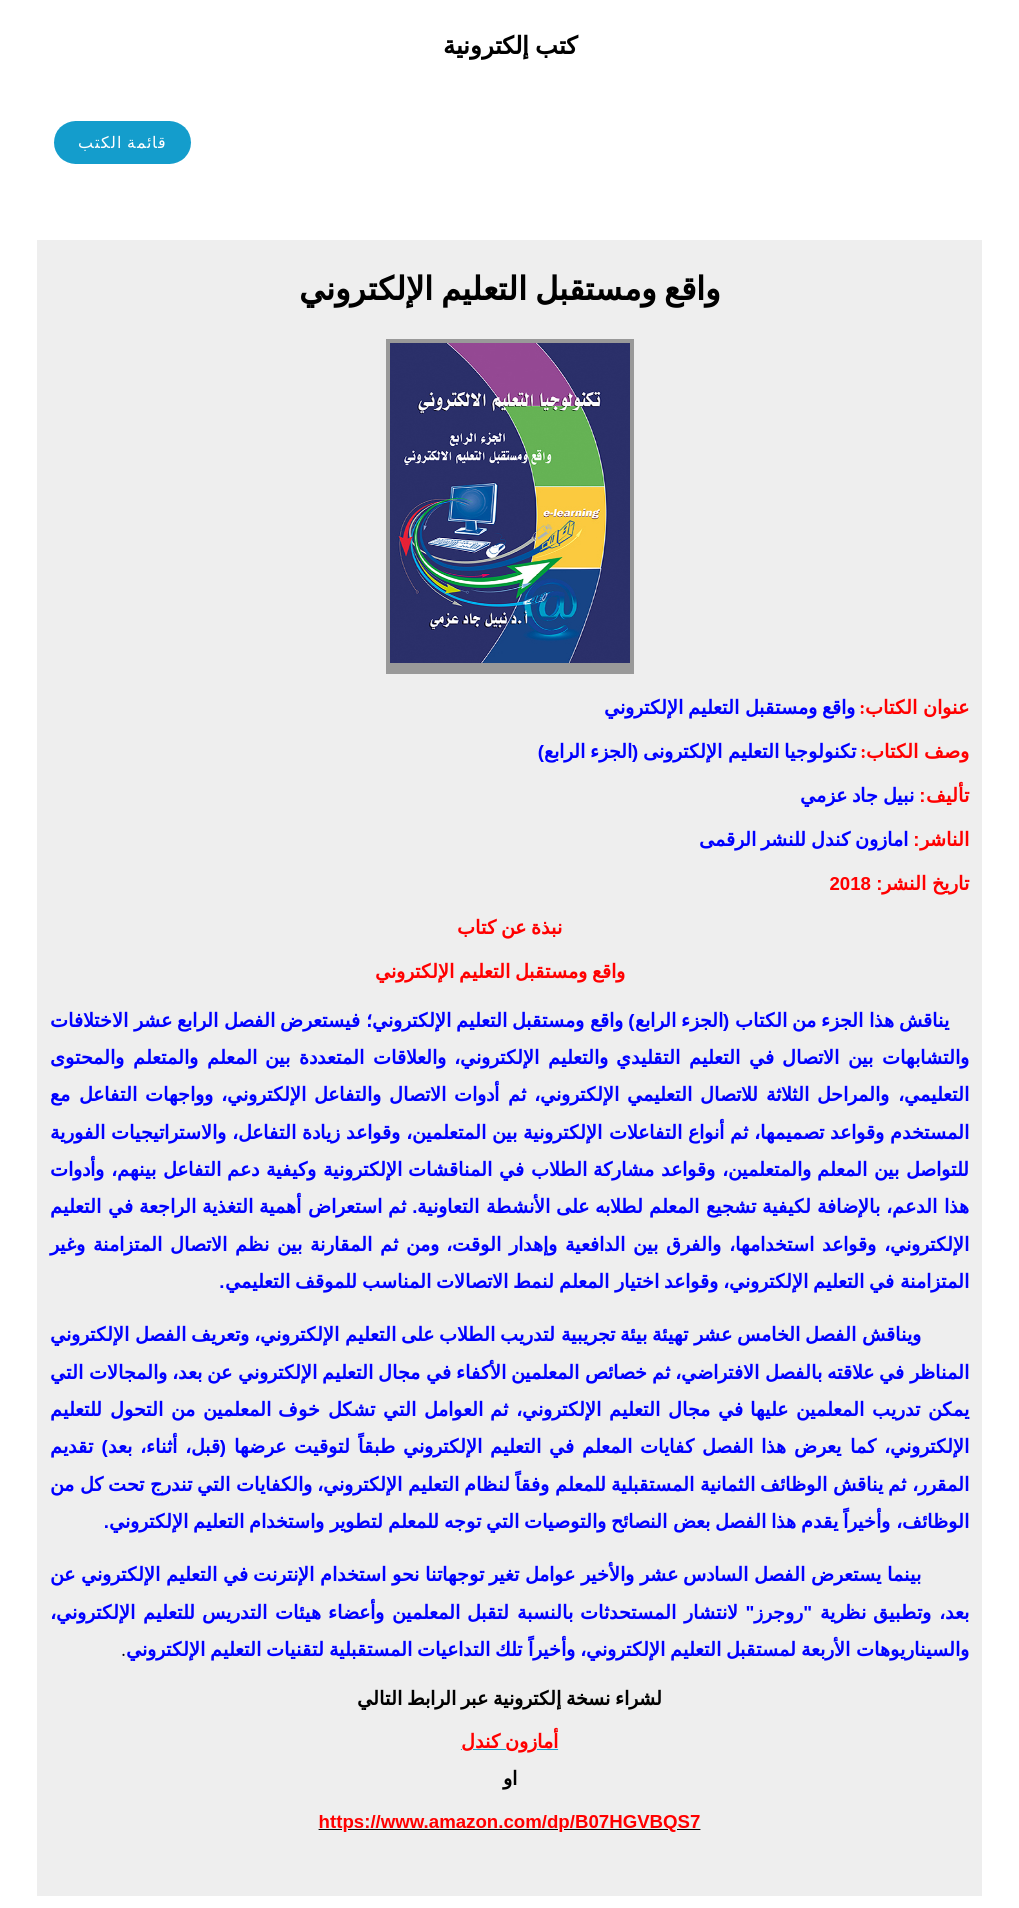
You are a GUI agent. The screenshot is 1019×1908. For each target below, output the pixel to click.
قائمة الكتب (122, 142)
